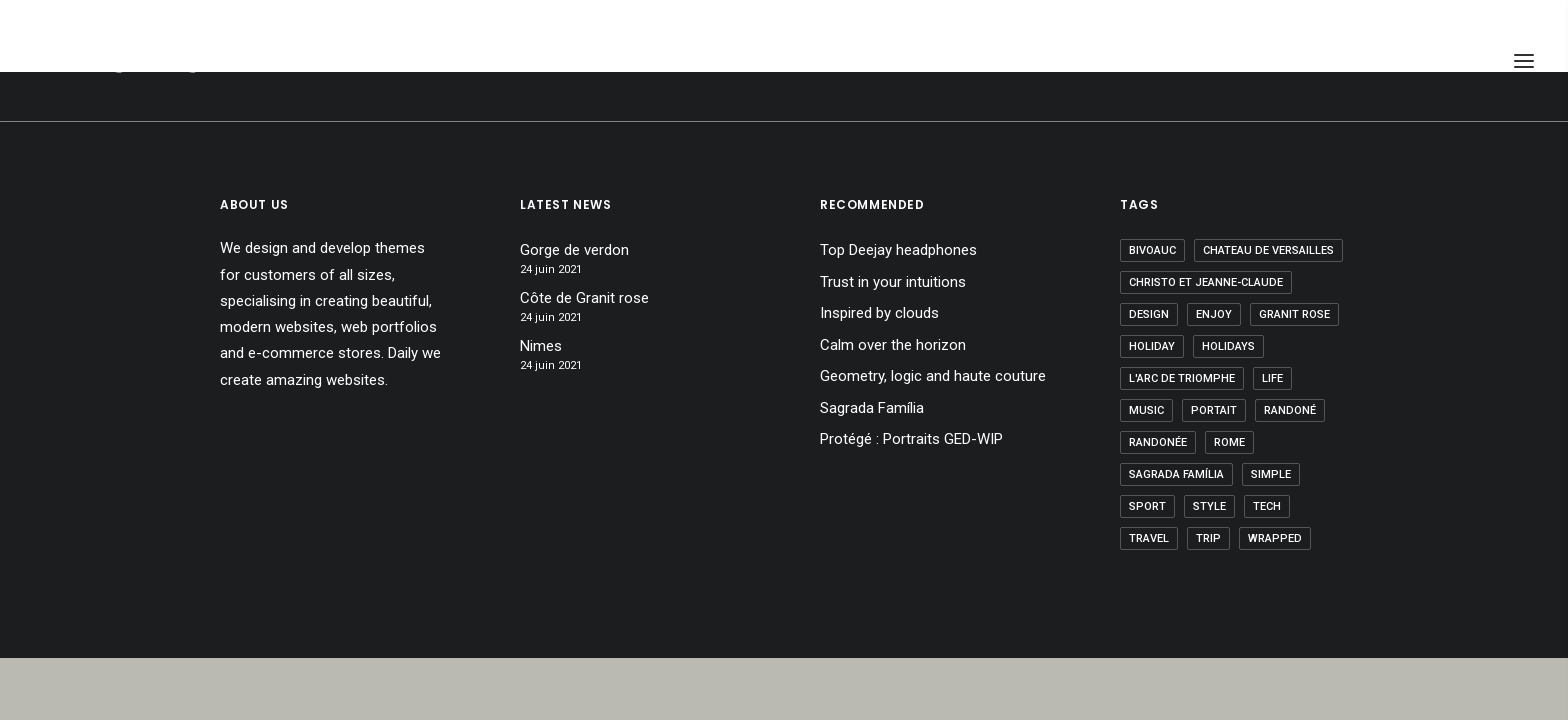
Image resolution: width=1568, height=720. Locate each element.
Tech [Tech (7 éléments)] (1267, 506)
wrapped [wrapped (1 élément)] (1275, 538)
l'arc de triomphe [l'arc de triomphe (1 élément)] (1182, 378)
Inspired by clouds (879, 313)
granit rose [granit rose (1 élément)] (1294, 314)
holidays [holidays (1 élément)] (1228, 346)
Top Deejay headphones (898, 250)
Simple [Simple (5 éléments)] (1271, 474)
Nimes (541, 346)
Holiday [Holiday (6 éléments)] (1152, 346)
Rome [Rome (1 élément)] (1229, 442)
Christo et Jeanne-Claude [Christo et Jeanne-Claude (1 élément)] (1206, 282)
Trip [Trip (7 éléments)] (1208, 538)
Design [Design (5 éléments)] (1149, 314)
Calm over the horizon (893, 345)
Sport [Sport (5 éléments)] (1147, 506)
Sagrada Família (872, 408)
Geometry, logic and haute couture (933, 376)
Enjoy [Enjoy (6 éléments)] (1214, 314)
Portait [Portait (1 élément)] (1214, 410)
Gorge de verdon (574, 250)
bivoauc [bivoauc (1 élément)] (1152, 250)
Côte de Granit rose (584, 298)
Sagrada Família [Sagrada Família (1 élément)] (1176, 474)
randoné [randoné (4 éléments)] (1290, 410)
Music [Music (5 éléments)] (1146, 410)
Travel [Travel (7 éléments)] (1149, 538)
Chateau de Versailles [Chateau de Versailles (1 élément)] (1268, 250)
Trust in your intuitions (893, 282)
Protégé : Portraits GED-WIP (911, 439)
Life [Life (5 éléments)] (1272, 378)
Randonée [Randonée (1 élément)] (1158, 442)
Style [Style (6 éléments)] (1209, 506)
